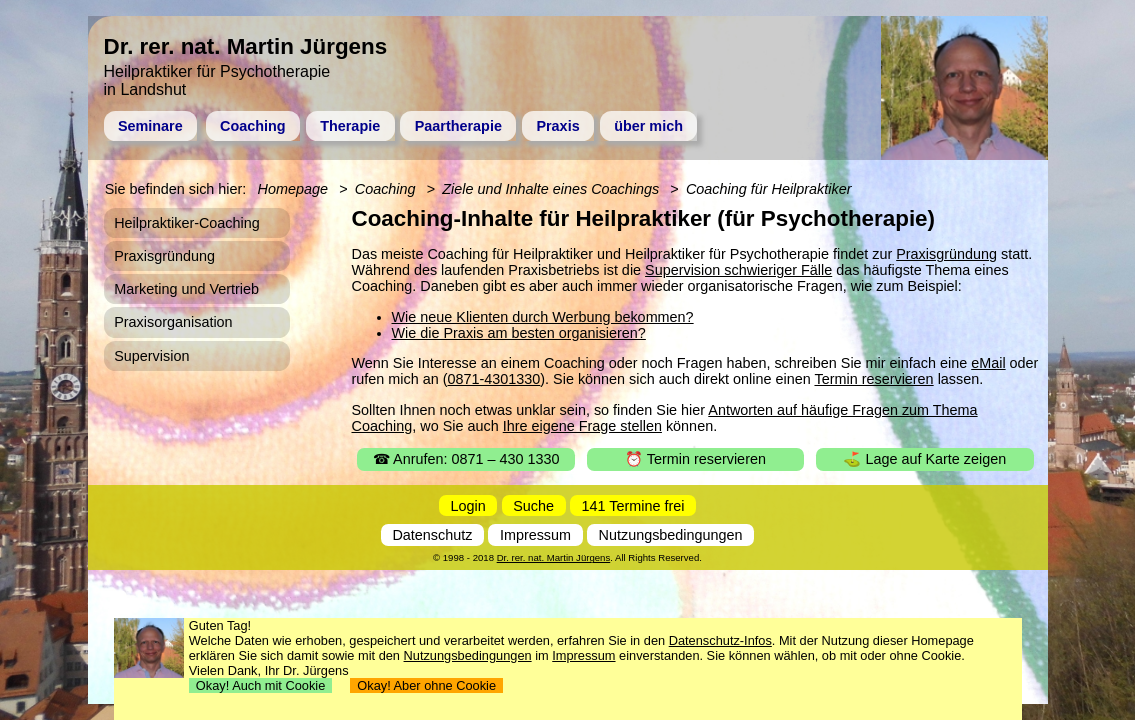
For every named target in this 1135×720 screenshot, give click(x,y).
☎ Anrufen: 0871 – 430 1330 (466, 459)
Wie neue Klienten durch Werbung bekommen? (543, 317)
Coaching (253, 126)
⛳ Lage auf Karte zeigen (924, 459)
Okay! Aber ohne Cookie (426, 685)
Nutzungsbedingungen (671, 535)
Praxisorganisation (173, 322)
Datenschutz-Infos (720, 640)
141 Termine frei (633, 506)
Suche (533, 506)
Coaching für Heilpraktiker (769, 189)
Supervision (151, 356)
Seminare (150, 126)
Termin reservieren (873, 379)
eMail (988, 363)
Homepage (293, 189)
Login (468, 506)
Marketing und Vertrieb (186, 289)
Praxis (557, 126)
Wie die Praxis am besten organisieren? (519, 333)
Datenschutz (432, 535)
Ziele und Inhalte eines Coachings (550, 189)
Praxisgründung (946, 254)
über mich (648, 126)
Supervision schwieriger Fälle (738, 270)
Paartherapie (458, 126)
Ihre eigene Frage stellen (582, 426)
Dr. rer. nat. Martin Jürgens (554, 557)
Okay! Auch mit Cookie (261, 685)
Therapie (350, 126)
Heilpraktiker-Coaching (187, 223)
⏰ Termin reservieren (695, 459)
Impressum (535, 535)
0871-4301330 (493, 379)
